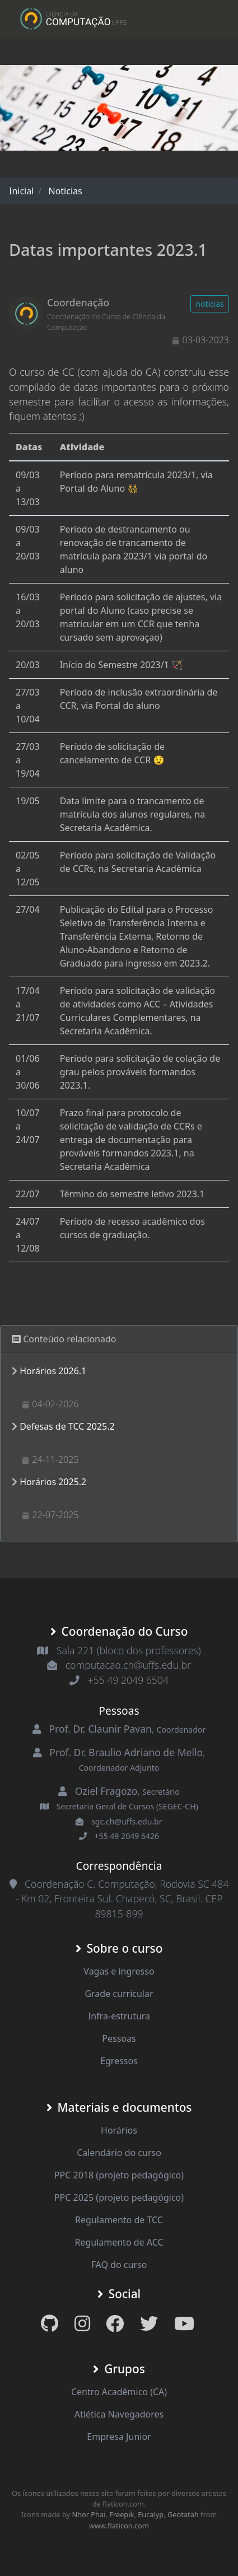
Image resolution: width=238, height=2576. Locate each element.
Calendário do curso (119, 2152)
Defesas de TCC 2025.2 (67, 1426)
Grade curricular (119, 1993)
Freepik (121, 2514)
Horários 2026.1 (53, 1371)
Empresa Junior (119, 2436)
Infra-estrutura (119, 2016)
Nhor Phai (88, 2514)
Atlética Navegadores (119, 2414)
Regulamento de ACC (118, 2242)
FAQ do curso (119, 2264)
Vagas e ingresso (118, 1971)
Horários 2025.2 (53, 1482)
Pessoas (119, 2038)
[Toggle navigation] (205, 19)
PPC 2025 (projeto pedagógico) (119, 2197)
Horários (119, 2130)
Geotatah (183, 2514)
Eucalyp (151, 2514)
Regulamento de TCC (119, 2220)
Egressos (119, 2061)
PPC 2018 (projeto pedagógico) (119, 2175)
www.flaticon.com (119, 2526)
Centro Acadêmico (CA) (119, 2392)
